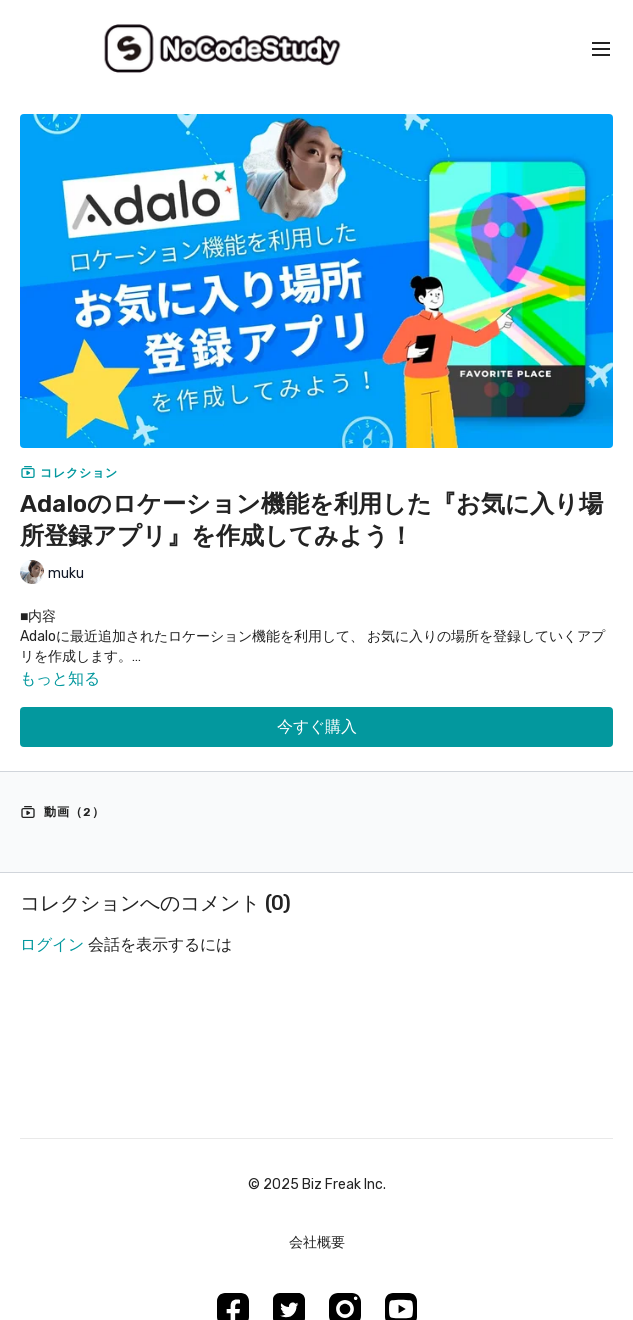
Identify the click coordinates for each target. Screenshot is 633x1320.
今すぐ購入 (317, 726)
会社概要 (317, 1242)
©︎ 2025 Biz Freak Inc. (317, 1185)
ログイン (52, 944)
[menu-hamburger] (601, 49)
